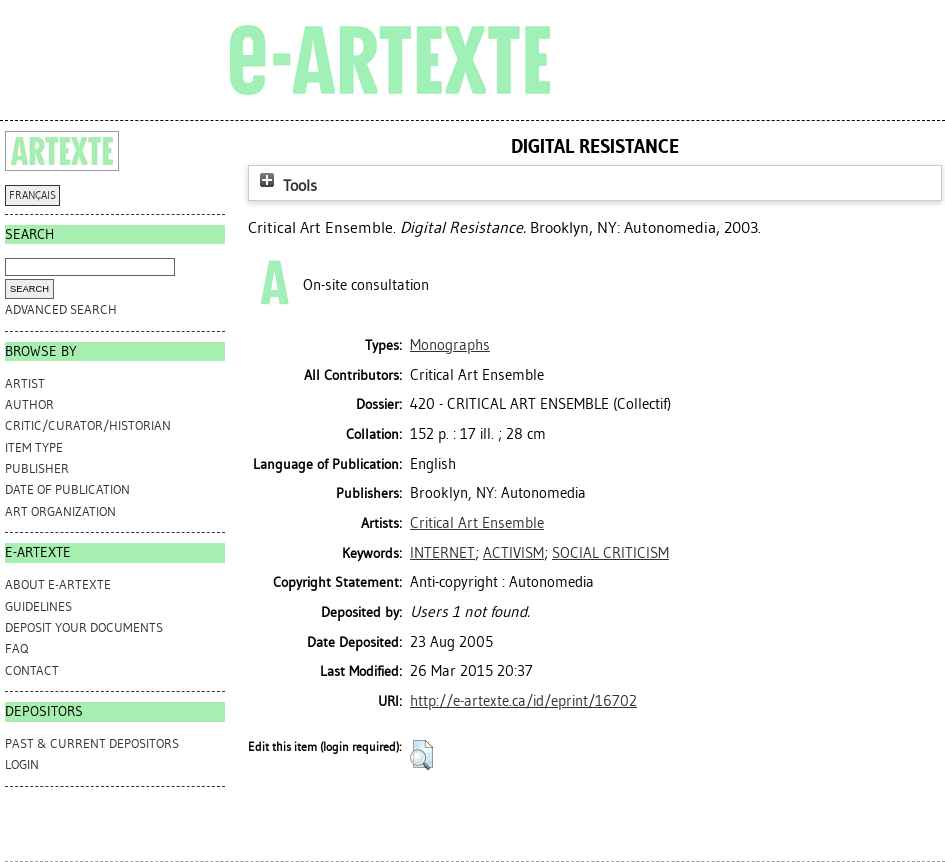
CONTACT (32, 670)
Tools (286, 185)
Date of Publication (67, 489)
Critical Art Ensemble (477, 523)
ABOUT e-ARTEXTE (58, 584)
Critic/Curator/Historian (88, 425)
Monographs (450, 345)
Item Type (34, 447)
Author (29, 404)
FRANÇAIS (32, 195)
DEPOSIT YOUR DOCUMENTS (84, 627)
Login (22, 764)
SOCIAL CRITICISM (610, 553)
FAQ (16, 648)
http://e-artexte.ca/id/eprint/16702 (523, 701)
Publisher (37, 468)
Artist (25, 383)
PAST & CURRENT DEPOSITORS (92, 743)
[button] (421, 755)
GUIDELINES (38, 606)
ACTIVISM (513, 553)
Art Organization (60, 511)
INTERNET (442, 553)
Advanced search (61, 309)
